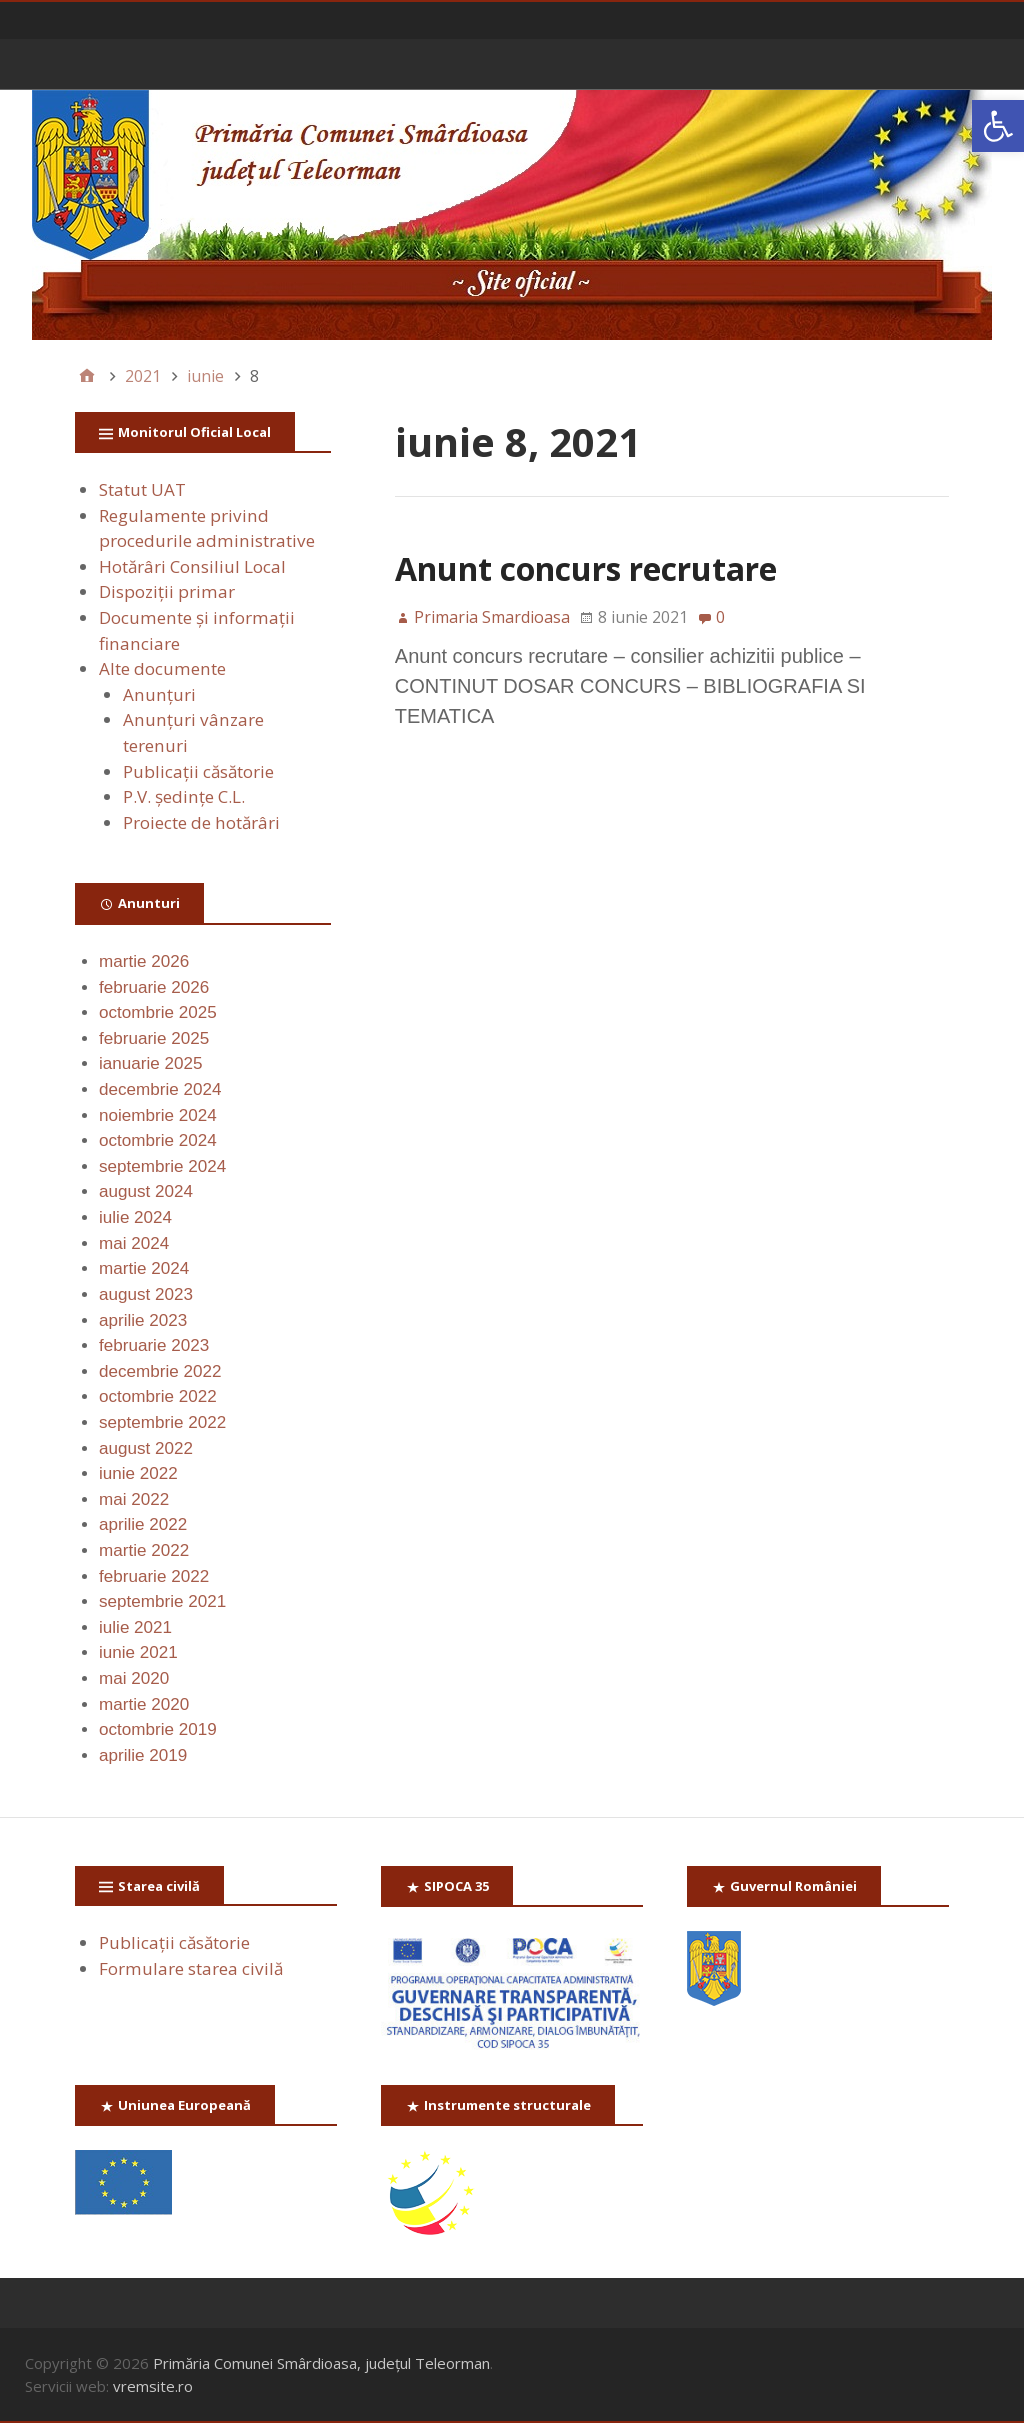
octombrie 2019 (158, 1729)
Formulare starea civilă (191, 1968)
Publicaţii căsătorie (198, 771)
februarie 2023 (154, 1345)
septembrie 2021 (162, 1601)
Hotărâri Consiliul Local (192, 566)
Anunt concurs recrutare (586, 568)
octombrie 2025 (158, 1012)
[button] (998, 126)
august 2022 (146, 1448)
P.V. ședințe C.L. (184, 796)
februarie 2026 (154, 987)
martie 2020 (144, 1704)
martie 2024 (144, 1268)
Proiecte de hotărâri (201, 822)
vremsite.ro (153, 2386)
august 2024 (146, 1191)
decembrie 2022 (160, 1371)
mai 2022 (134, 1499)
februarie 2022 (154, 1576)
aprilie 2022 (143, 1524)
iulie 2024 (135, 1217)
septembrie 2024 (162, 1166)
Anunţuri (159, 694)
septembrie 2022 (162, 1422)
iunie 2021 (138, 1652)
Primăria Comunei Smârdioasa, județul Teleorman (321, 2363)
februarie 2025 (154, 1038)
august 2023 (146, 1294)
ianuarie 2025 (151, 1063)
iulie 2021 (135, 1627)
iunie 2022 (138, 1473)
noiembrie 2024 (158, 1115)
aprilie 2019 (143, 1755)
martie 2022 (144, 1550)
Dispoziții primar (167, 591)
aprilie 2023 (143, 1320)
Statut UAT (142, 489)
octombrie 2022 (158, 1396)
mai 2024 (134, 1243)
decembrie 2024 (160, 1089)
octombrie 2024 (158, 1140)
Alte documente (162, 668)
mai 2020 (134, 1678)
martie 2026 (144, 961)
